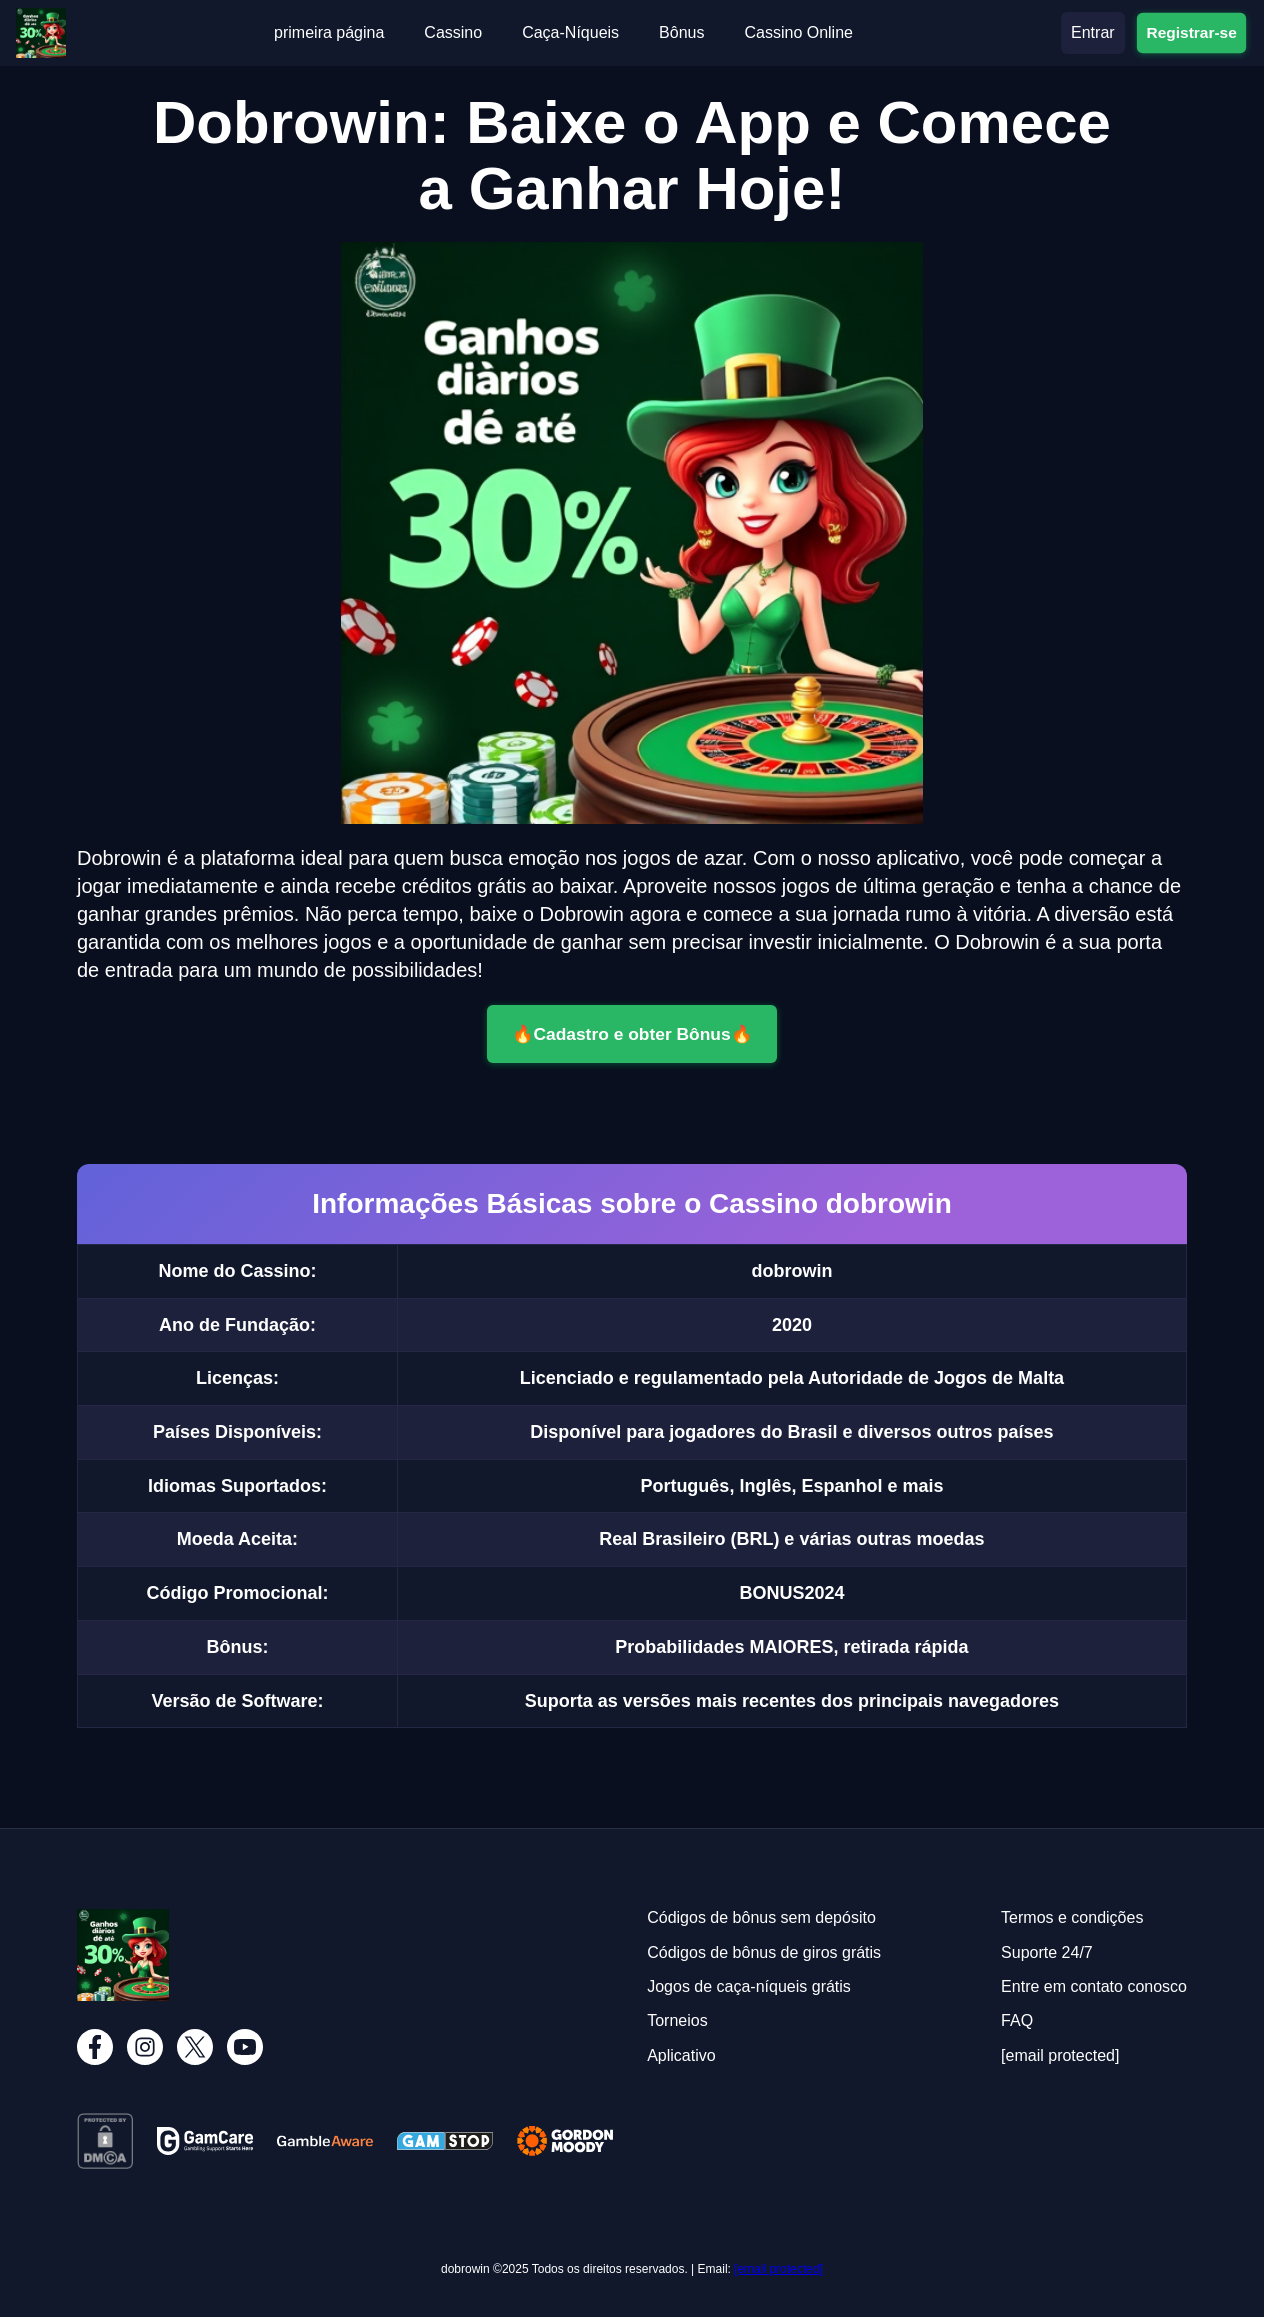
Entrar (1093, 32)
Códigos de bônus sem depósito (761, 1917)
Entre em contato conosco (1094, 1986)
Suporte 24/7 (1047, 1952)
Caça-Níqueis (570, 32)
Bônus (681, 32)
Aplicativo (681, 2055)
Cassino (453, 32)
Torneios (677, 2020)
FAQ (1017, 2020)
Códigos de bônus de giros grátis (764, 1952)
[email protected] (778, 2269)
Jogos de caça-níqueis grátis (749, 1986)
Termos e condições (1072, 1917)
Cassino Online (798, 32)
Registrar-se (1191, 32)
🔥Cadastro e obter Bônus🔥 (632, 1034)
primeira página (329, 32)
